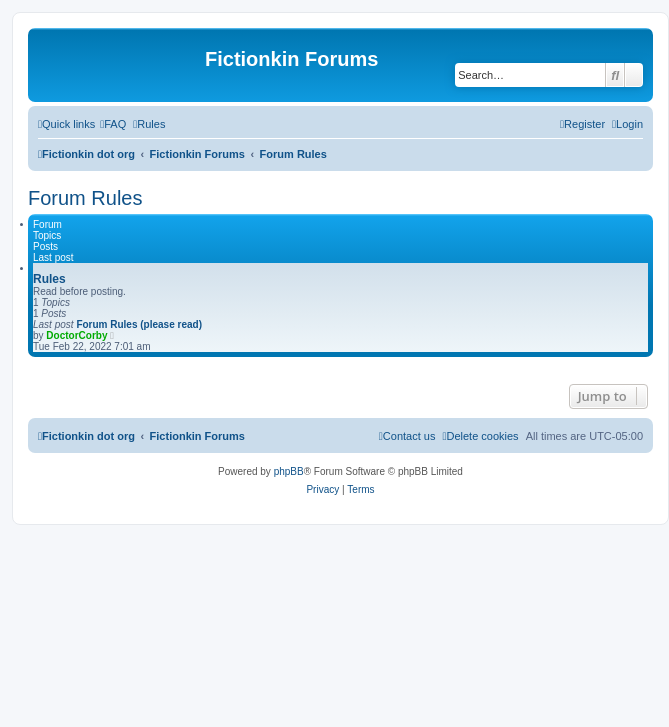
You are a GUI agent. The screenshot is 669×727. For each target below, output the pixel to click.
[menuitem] (113, 124)
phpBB (289, 471)
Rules (49, 279)
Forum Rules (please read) (139, 324)
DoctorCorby (76, 335)
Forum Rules (85, 198)
